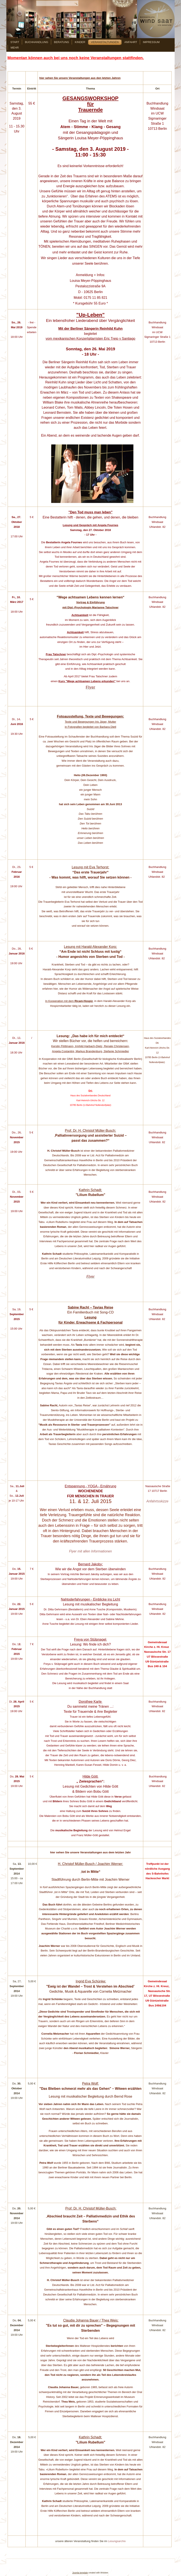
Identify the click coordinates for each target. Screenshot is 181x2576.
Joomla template (80, 2573)
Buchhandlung (36, 42)
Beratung (61, 42)
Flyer (90, 687)
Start (14, 42)
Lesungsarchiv (117, 2541)
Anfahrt (130, 42)
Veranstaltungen (105, 42)
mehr (15, 47)
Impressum (151, 42)
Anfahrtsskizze (157, 1501)
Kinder (80, 42)
